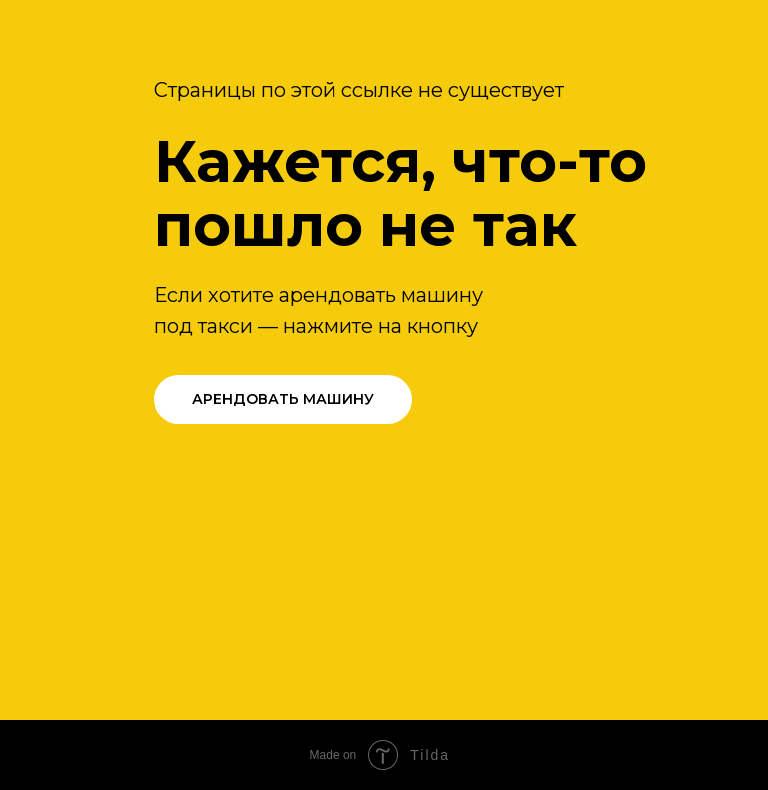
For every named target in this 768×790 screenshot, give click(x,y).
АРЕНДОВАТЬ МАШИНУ (283, 399)
